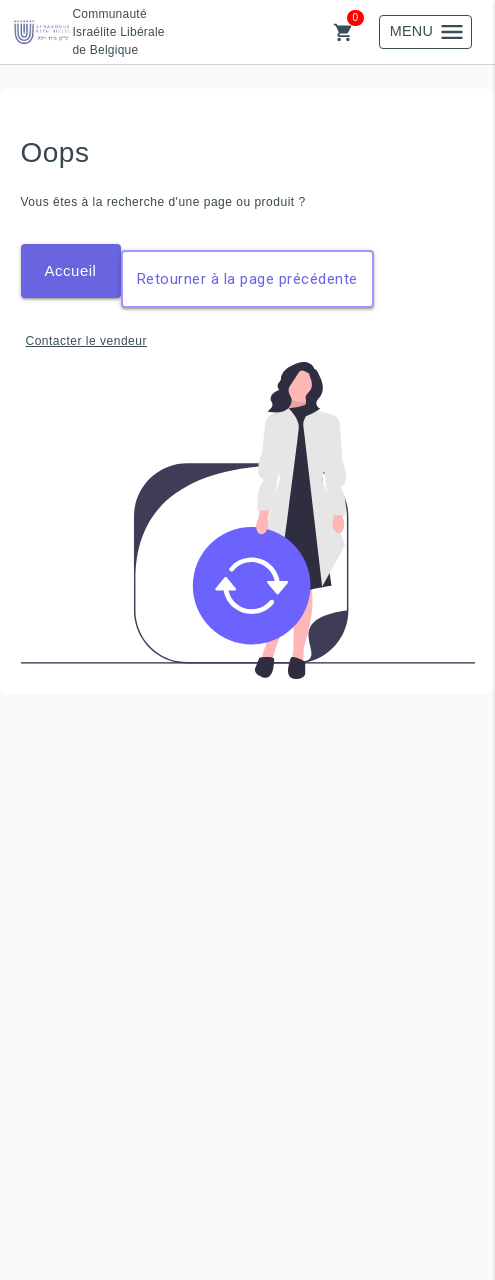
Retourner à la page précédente (247, 279)
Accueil (71, 270)
